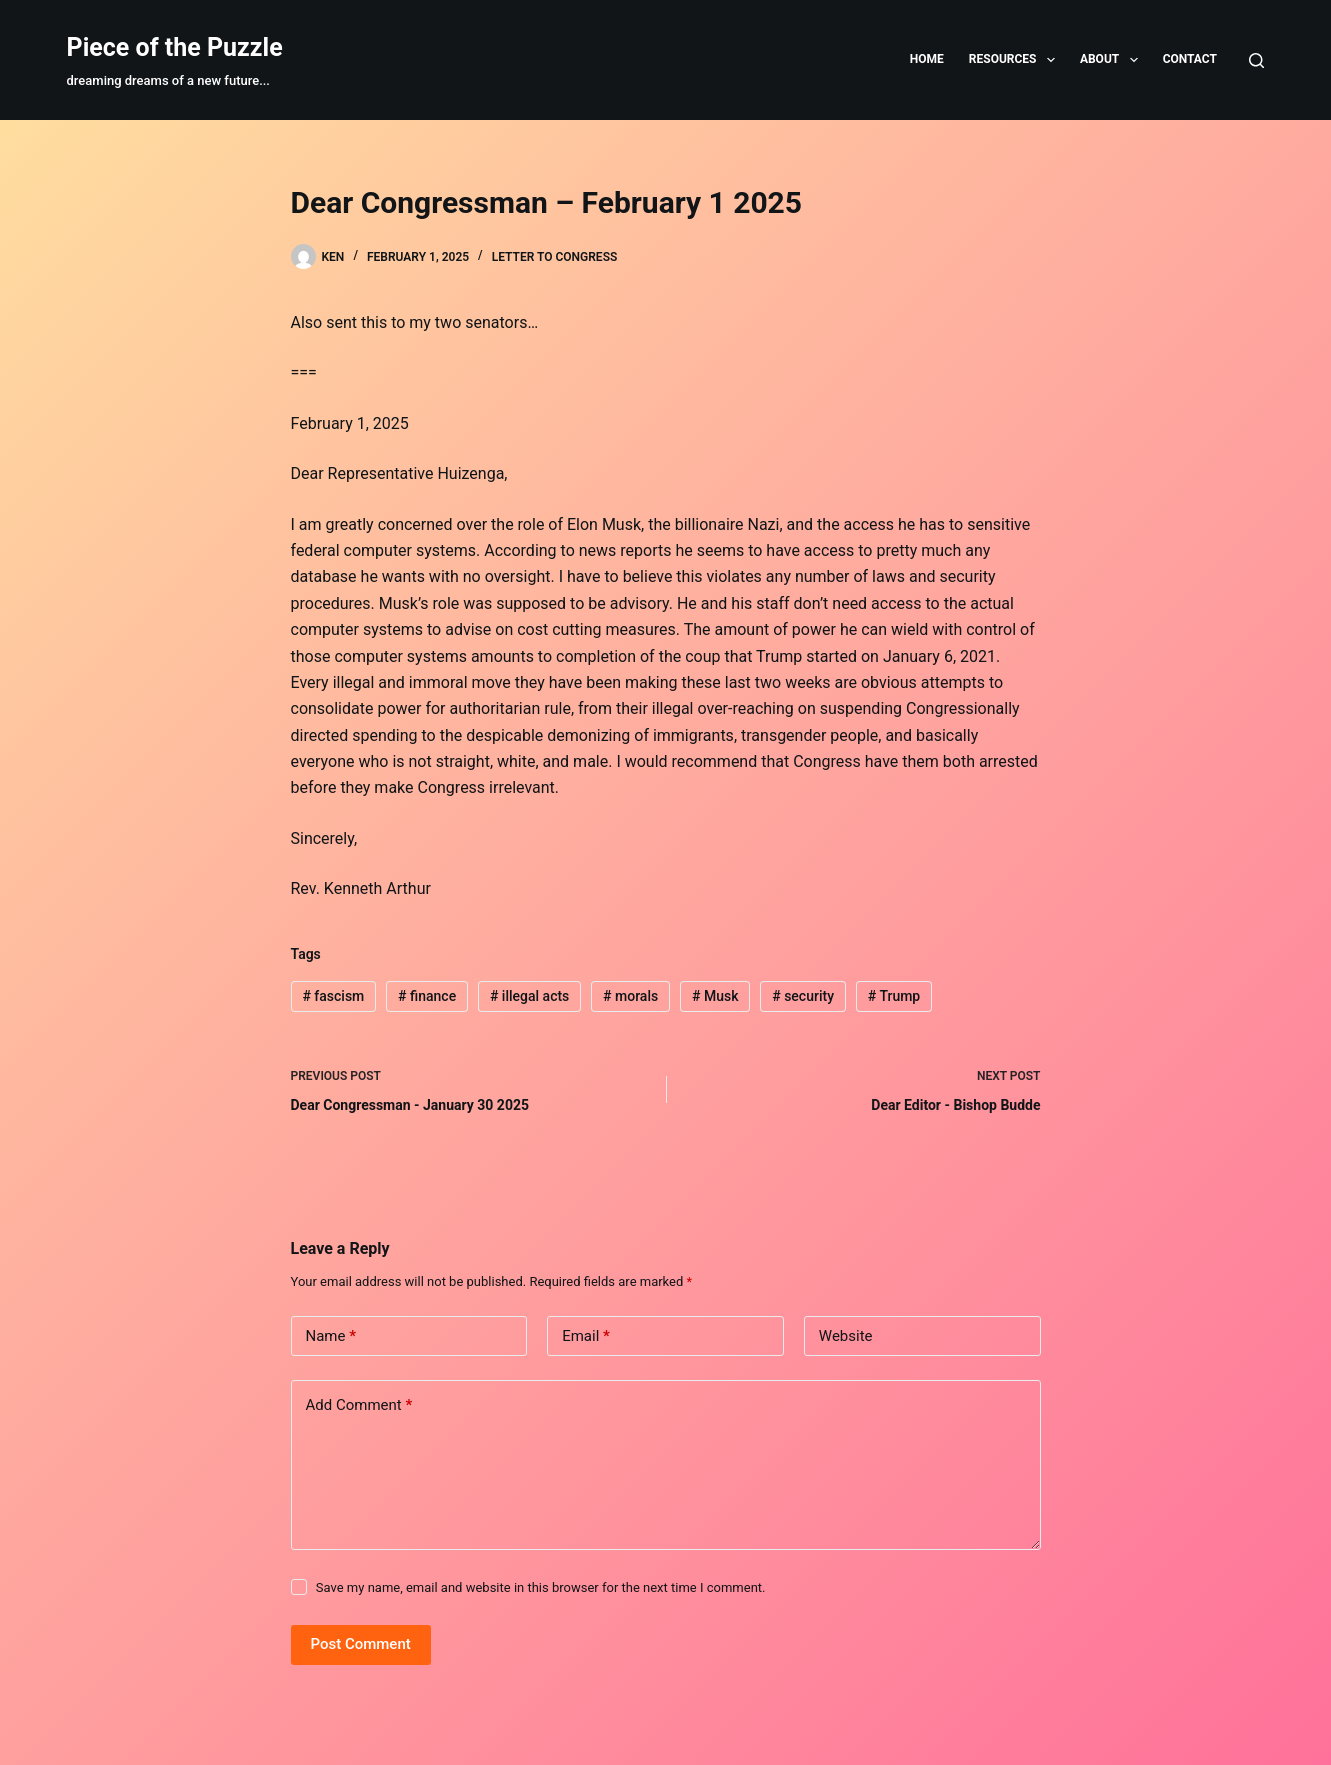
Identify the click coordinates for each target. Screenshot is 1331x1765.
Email (586, 1336)
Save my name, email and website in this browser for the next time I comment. (541, 1587)
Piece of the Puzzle (175, 47)
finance (427, 996)
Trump (894, 996)
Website (846, 1336)
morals (630, 996)
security (803, 996)
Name (331, 1336)
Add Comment (359, 1405)
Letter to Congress (555, 257)
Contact (1190, 59)
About (1113, 60)
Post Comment (361, 1644)
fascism (333, 996)
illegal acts (529, 996)
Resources (1016, 60)
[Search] (1256, 60)
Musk (715, 996)
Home (927, 59)
